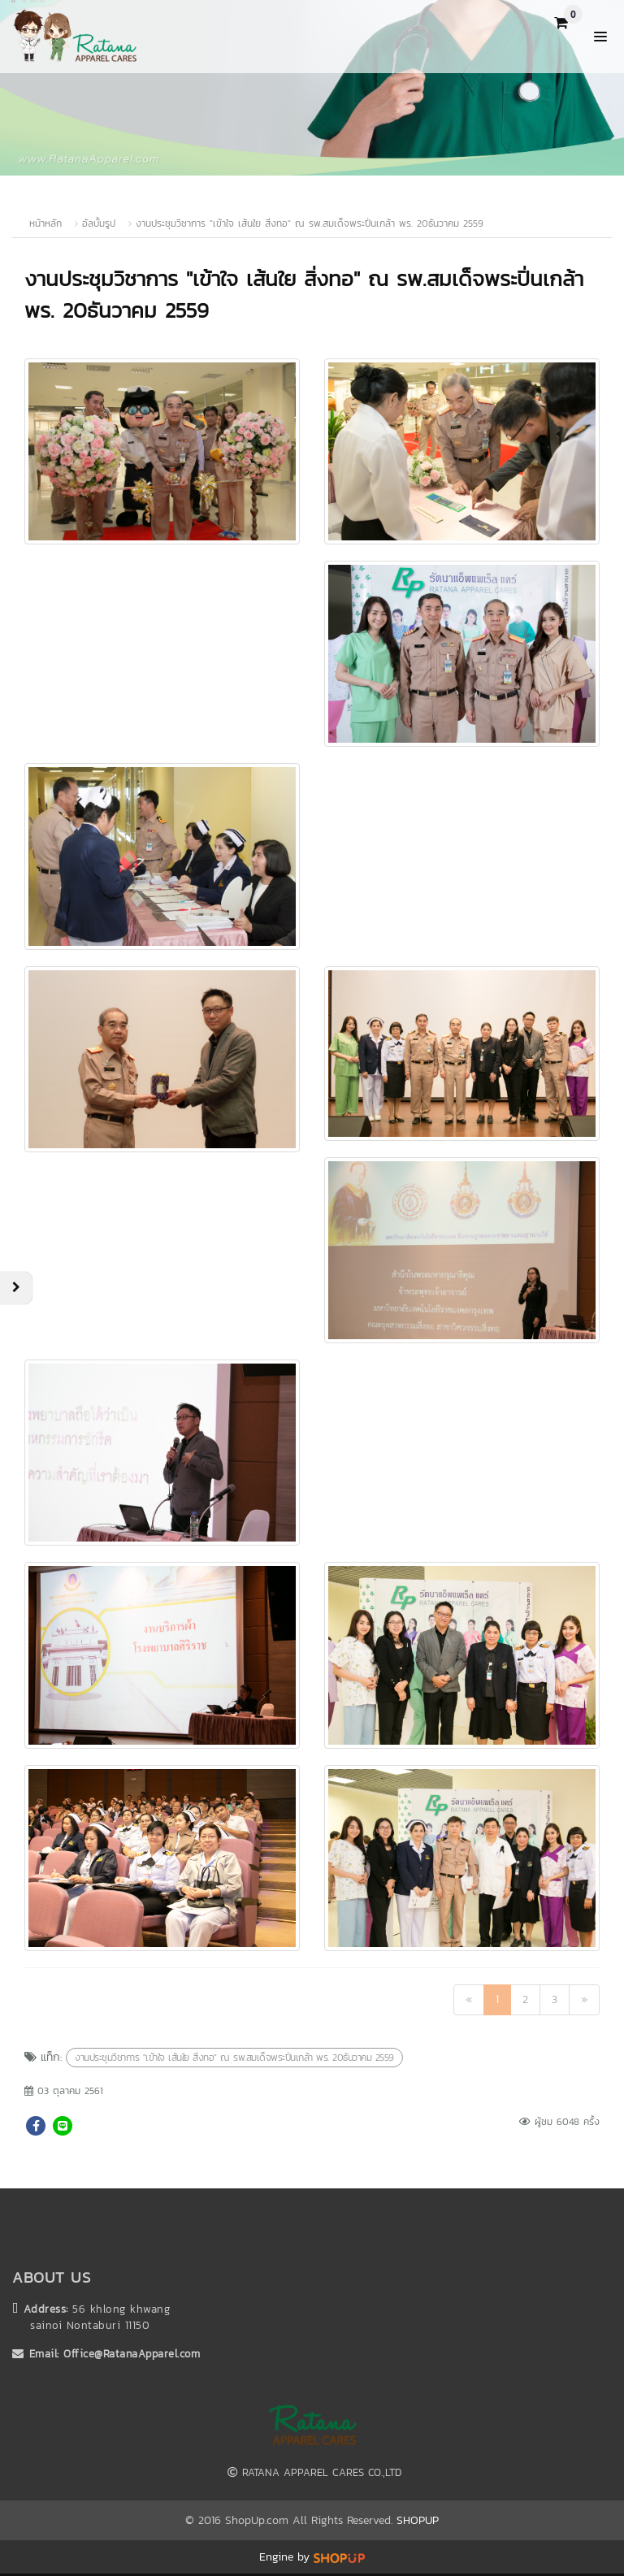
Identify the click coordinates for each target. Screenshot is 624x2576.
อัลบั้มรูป (100, 223)
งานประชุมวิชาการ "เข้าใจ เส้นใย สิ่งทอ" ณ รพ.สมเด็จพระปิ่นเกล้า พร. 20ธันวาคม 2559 (309, 223)
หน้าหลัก (45, 223)
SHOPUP (417, 2520)
